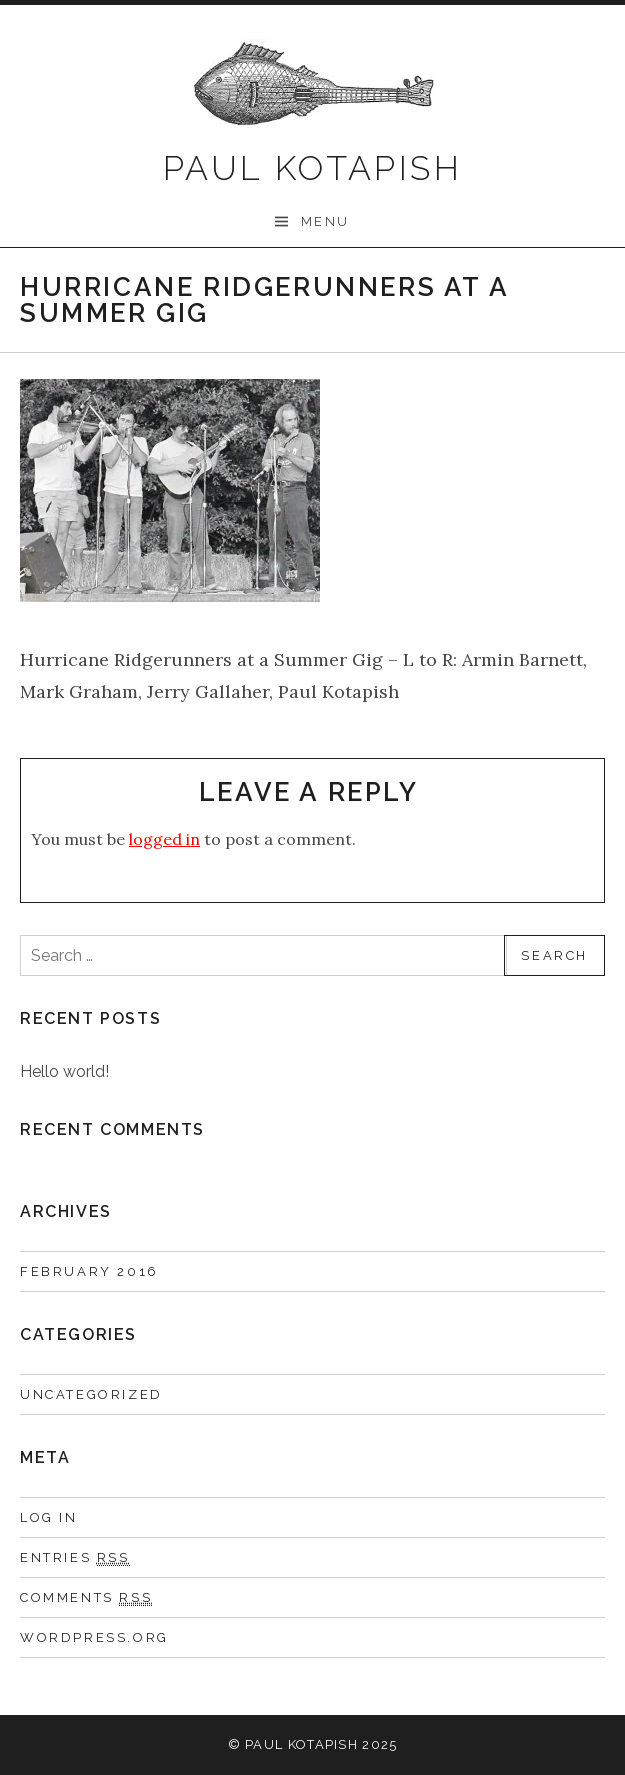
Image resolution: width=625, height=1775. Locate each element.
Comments (86, 1598)
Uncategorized (91, 1394)
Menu (325, 221)
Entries (75, 1558)
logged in (164, 839)
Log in (49, 1517)
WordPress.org (94, 1637)
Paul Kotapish (312, 168)
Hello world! (64, 1071)
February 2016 (89, 1271)
